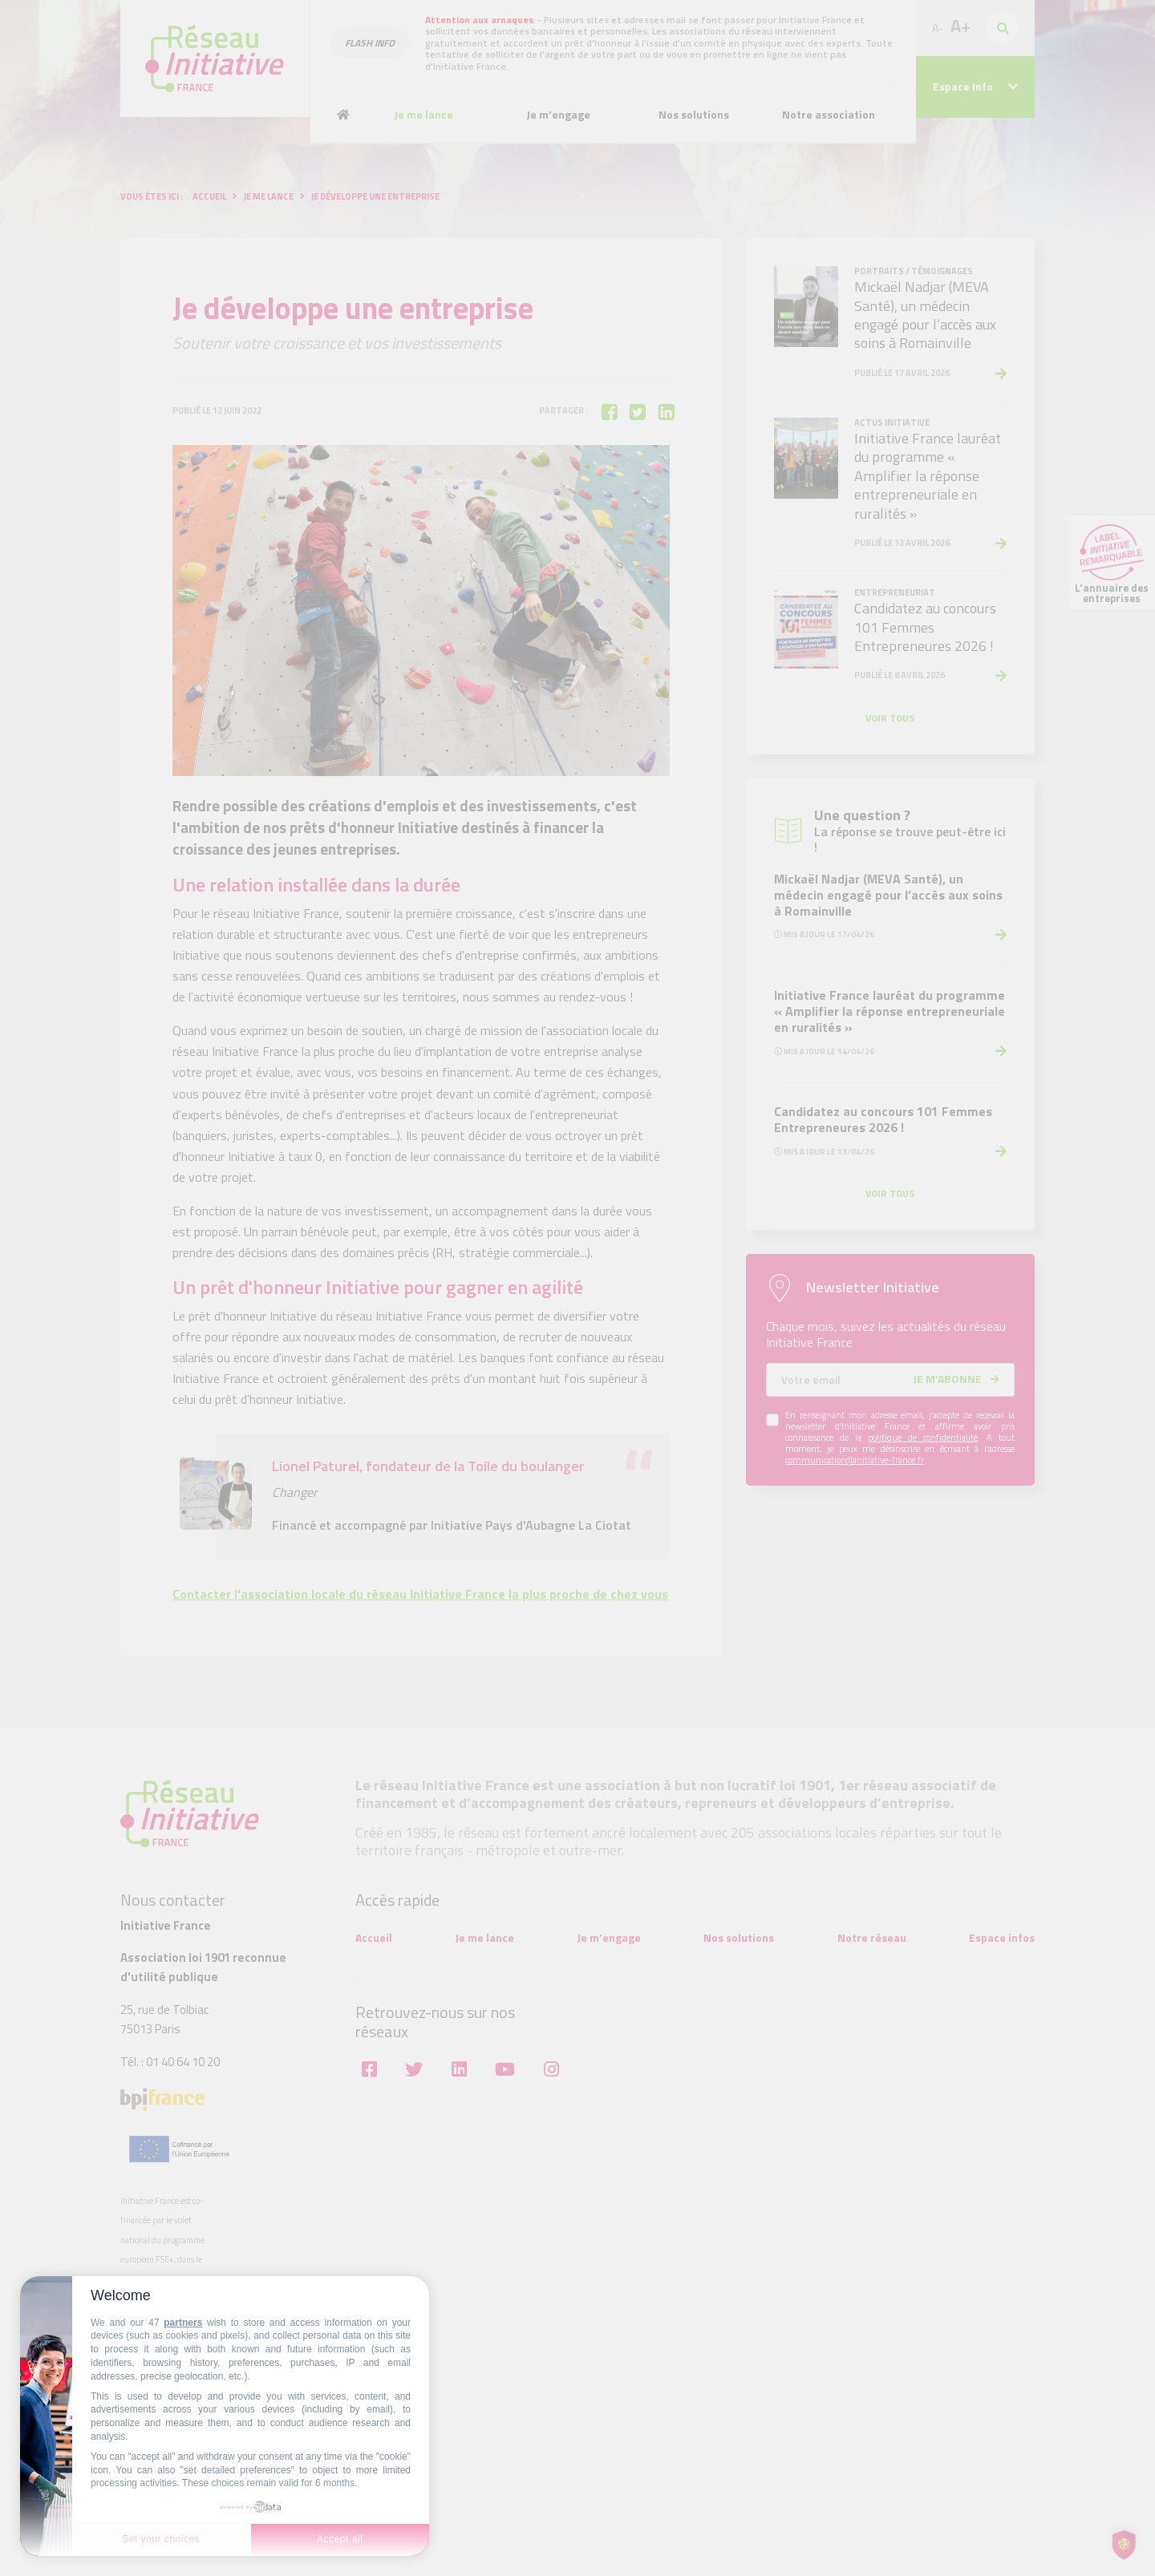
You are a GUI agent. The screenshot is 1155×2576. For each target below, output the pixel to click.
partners (183, 2322)
